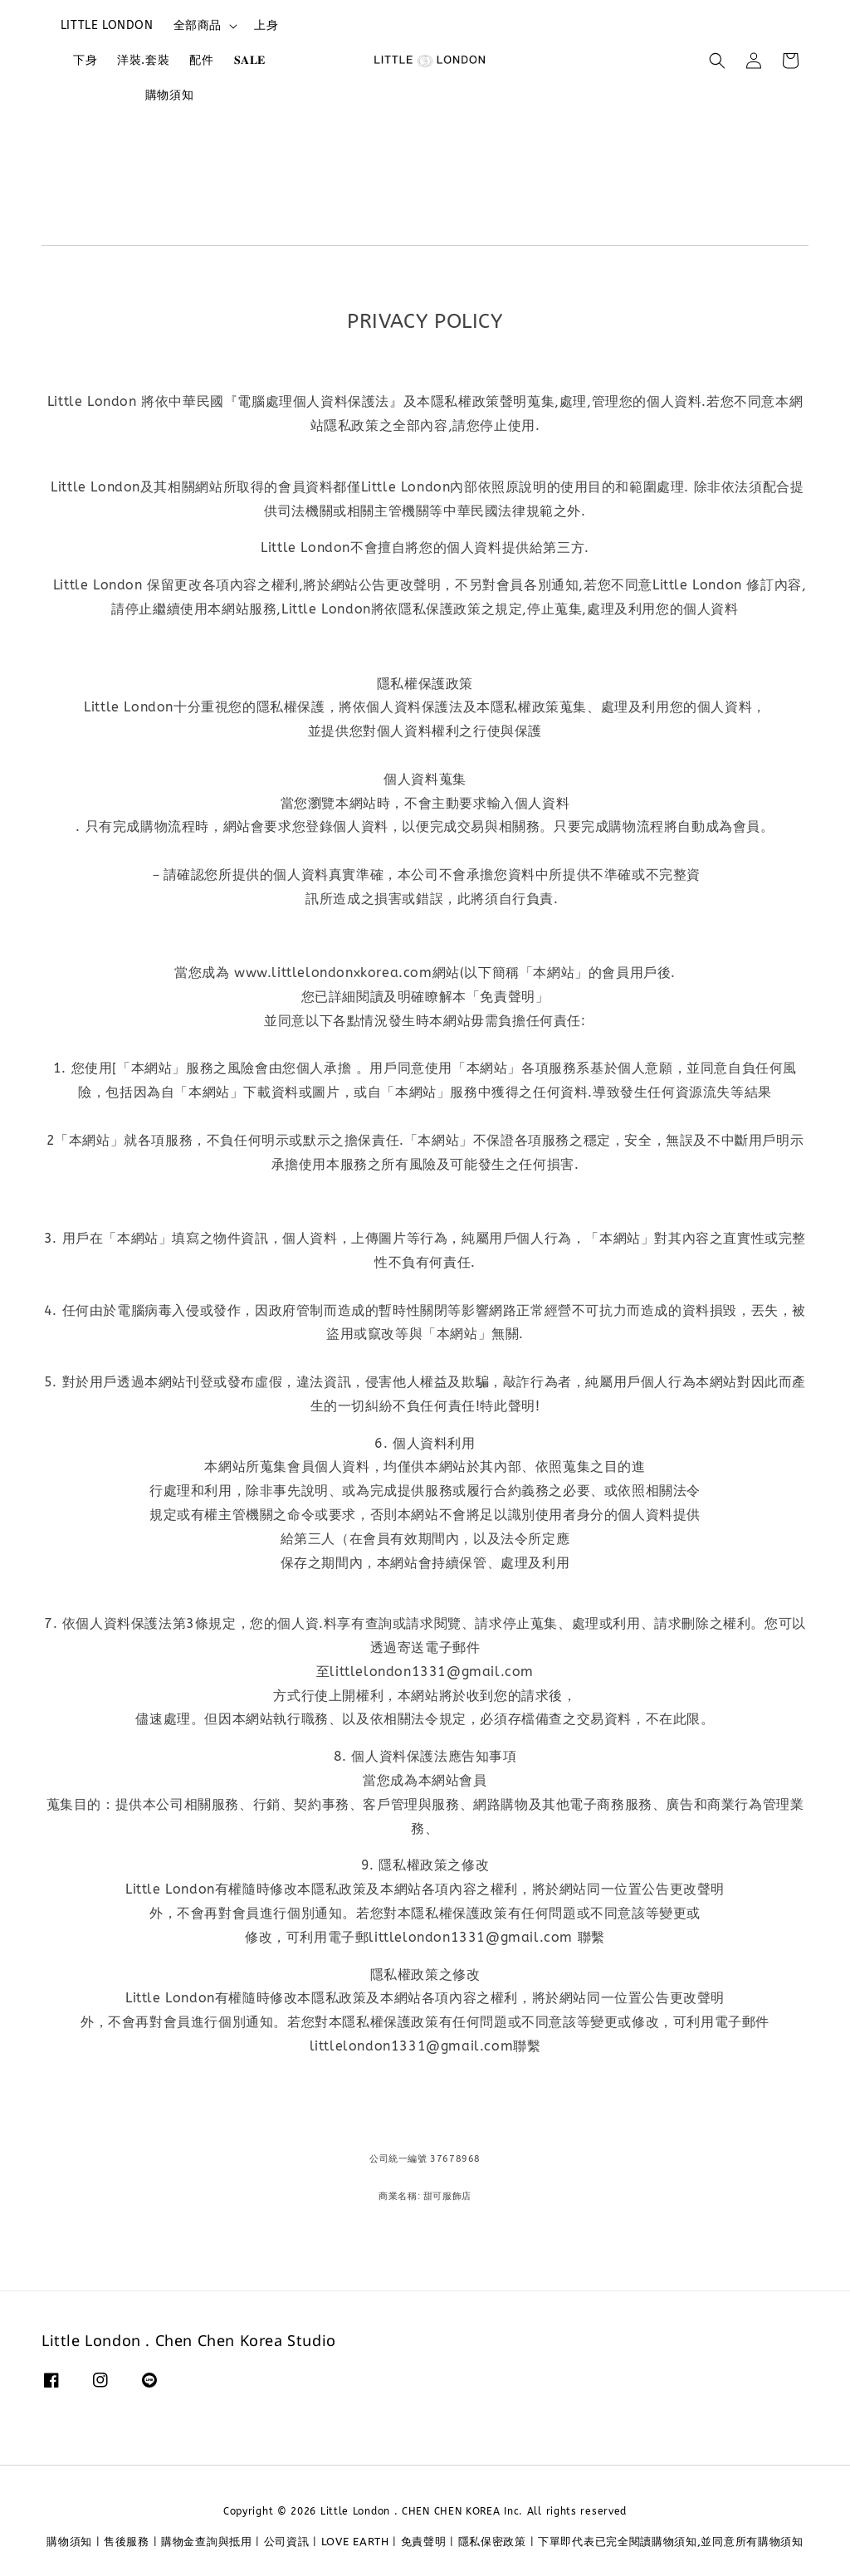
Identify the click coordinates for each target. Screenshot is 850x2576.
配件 (201, 60)
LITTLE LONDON (107, 25)
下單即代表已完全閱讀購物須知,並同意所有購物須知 (671, 2541)
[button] (717, 60)
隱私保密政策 (492, 2541)
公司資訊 (287, 2541)
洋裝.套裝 (143, 60)
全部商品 (197, 25)
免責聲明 (424, 2541)
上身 (266, 25)
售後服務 (126, 2541)
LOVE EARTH (355, 2541)
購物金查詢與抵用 (206, 2541)
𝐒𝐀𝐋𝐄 (250, 60)
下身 (85, 60)
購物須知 (169, 95)
